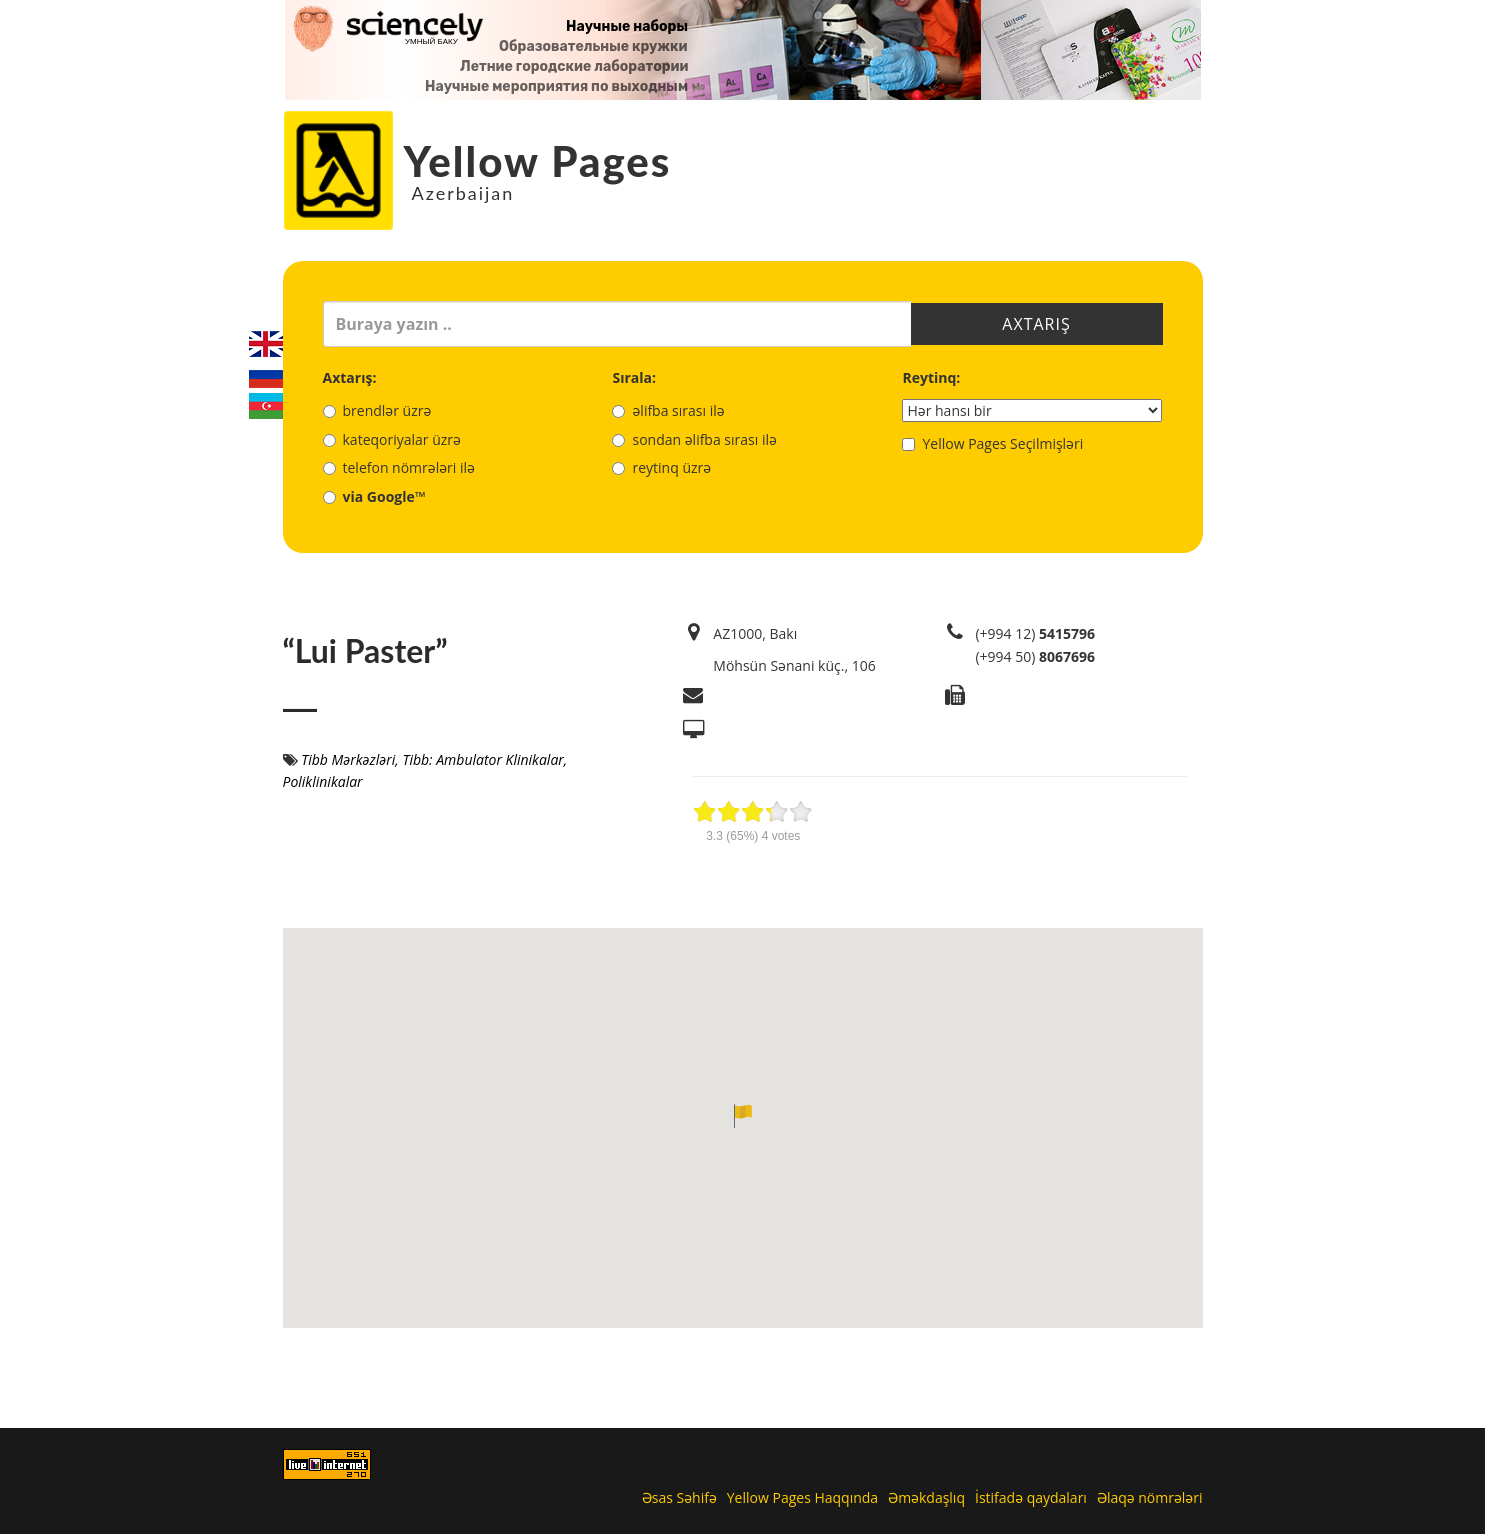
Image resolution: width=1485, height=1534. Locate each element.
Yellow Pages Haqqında (802, 1497)
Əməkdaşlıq (926, 1497)
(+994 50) (1035, 656)
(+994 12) (1035, 633)
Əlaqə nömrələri (1150, 1497)
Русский (266, 375)
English (266, 344)
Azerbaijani (266, 406)
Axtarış (1036, 324)
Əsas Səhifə (679, 1497)
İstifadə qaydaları (1031, 1497)
